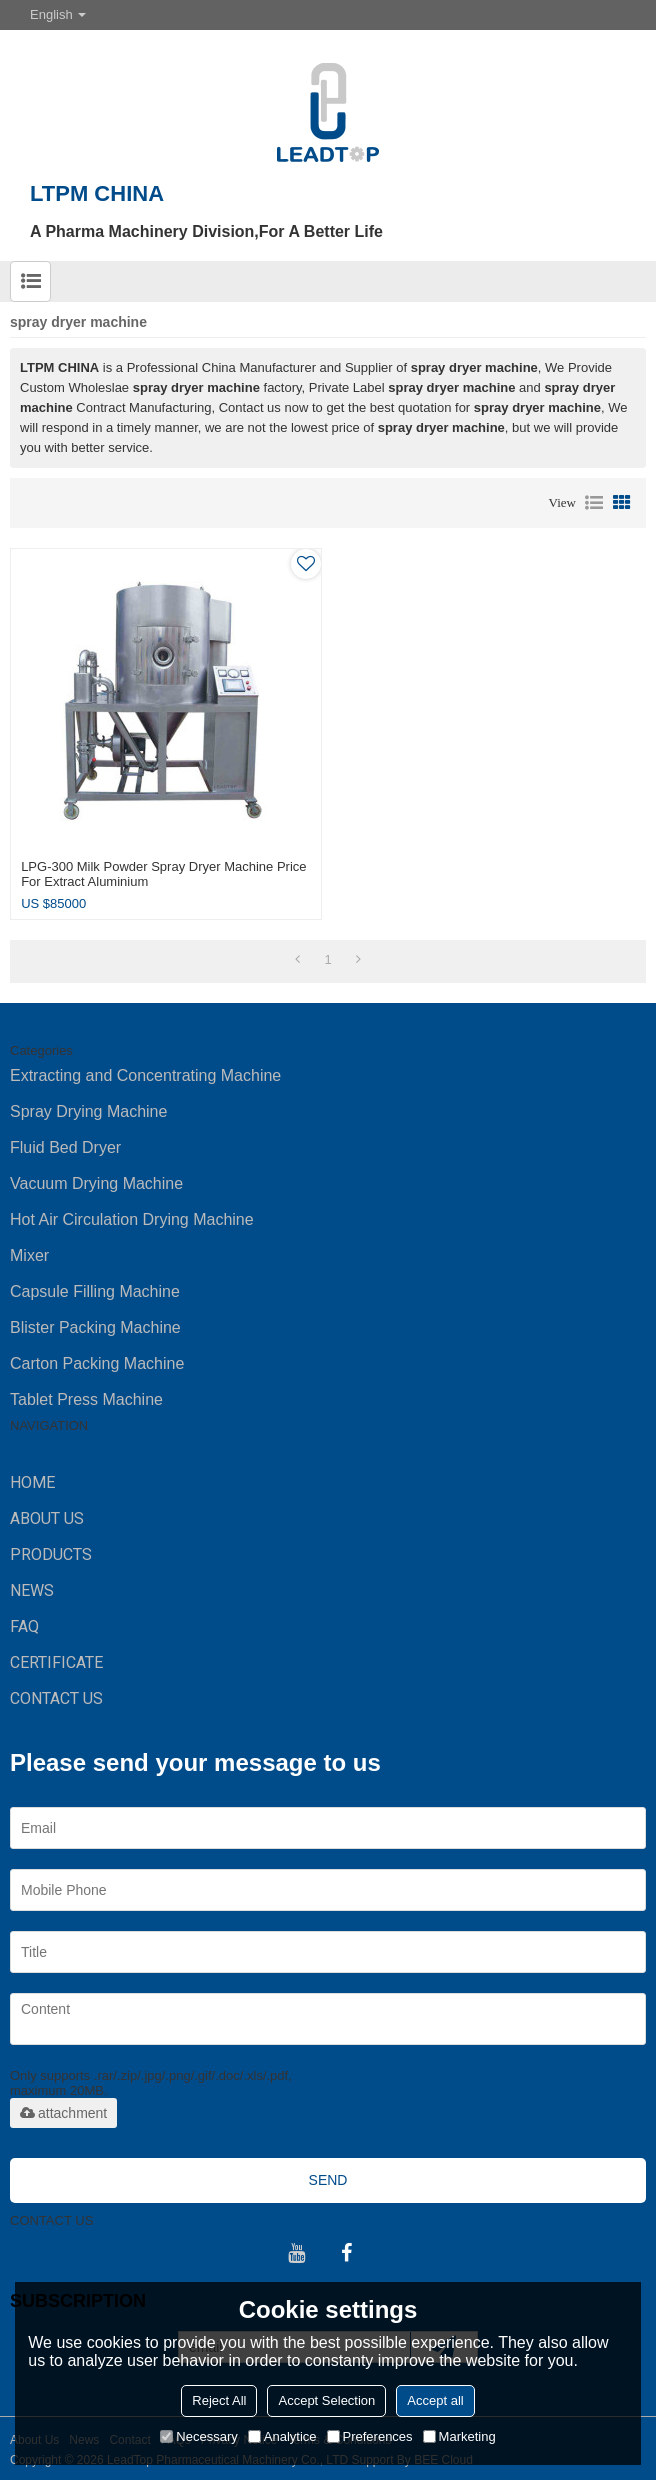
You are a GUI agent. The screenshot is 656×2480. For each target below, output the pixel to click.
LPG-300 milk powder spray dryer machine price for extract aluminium (163, 874)
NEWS (32, 1590)
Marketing (459, 2436)
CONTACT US (56, 1698)
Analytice (282, 2436)
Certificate (56, 1662)
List (594, 503)
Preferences (370, 2436)
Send (328, 2180)
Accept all (435, 2400)
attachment (63, 2113)
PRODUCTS (51, 1554)
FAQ (24, 1626)
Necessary (198, 2436)
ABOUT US (47, 1518)
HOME (32, 1482)
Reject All (219, 2400)
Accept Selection (326, 2400)
